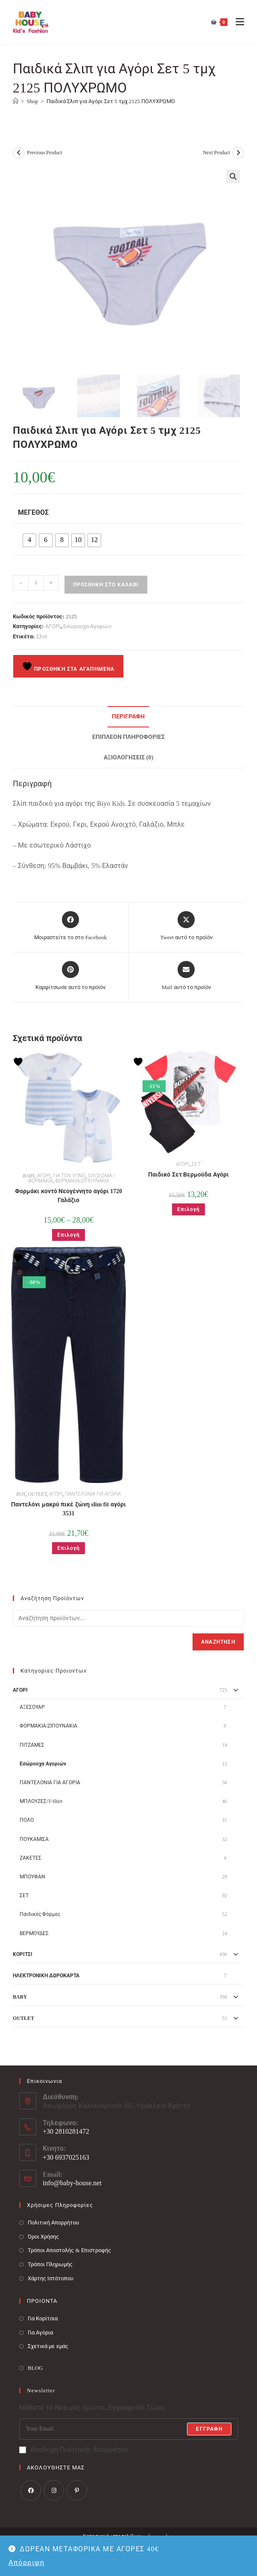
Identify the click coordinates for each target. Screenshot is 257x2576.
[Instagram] (54, 2490)
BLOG (35, 2368)
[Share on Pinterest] (70, 976)
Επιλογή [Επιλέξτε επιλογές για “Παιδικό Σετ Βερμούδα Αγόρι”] (188, 1209)
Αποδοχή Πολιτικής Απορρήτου (73, 2449)
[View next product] (238, 153)
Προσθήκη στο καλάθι (106, 585)
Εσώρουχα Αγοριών (87, 626)
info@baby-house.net (72, 2183)
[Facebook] (30, 2490)
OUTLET (37, 1494)
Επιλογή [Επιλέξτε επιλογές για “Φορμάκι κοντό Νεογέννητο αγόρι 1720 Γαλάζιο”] (68, 1235)
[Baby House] (15, 101)
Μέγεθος (33, 512)
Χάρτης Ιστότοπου (50, 2278)
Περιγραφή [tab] (128, 716)
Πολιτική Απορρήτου (53, 2222)
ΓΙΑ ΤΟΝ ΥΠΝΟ (69, 1176)
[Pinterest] (77, 2490)
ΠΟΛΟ (27, 1820)
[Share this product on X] (186, 926)
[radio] (29, 540)
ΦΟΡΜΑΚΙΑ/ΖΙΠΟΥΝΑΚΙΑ (81, 1181)
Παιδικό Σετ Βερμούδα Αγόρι (188, 1174)
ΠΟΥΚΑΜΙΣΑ (34, 1839)
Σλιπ (41, 636)
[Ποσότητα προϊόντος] (36, 583)
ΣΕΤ (196, 1164)
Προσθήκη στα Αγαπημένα (68, 666)
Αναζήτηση (218, 1642)
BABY (29, 1176)
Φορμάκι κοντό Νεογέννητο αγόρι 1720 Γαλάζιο (68, 1195)
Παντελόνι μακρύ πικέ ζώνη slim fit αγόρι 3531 (68, 1509)
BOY (21, 1494)
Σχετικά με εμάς (48, 2346)
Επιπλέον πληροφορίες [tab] (128, 736)
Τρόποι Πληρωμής (50, 2264)
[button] (233, 176)
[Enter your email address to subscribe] (128, 2429)
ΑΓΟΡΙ (53, 626)
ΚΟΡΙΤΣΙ (22, 1954)
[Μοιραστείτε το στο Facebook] (70, 926)
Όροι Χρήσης (43, 2236)
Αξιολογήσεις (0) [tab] (128, 757)
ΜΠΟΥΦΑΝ (32, 1877)
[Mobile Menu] (236, 22)
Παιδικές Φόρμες (40, 1914)
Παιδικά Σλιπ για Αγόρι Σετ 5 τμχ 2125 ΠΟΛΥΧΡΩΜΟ (111, 101)
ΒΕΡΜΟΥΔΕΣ (34, 1933)
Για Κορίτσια (43, 2318)
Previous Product (44, 153)
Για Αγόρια (40, 2332)
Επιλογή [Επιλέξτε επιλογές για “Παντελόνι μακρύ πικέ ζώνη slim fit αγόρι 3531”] (68, 1548)
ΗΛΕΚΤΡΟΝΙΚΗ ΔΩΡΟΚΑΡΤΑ (46, 1976)
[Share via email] (186, 976)
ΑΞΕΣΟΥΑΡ (32, 1707)
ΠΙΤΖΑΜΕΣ (32, 1745)
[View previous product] (19, 153)
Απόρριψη (26, 2562)
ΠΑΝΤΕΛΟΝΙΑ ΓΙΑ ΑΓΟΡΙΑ (93, 1494)
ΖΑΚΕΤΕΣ (30, 1858)
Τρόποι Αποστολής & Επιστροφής (69, 2250)
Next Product (216, 153)
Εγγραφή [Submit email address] (209, 2429)
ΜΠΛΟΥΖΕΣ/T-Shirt (41, 1801)
